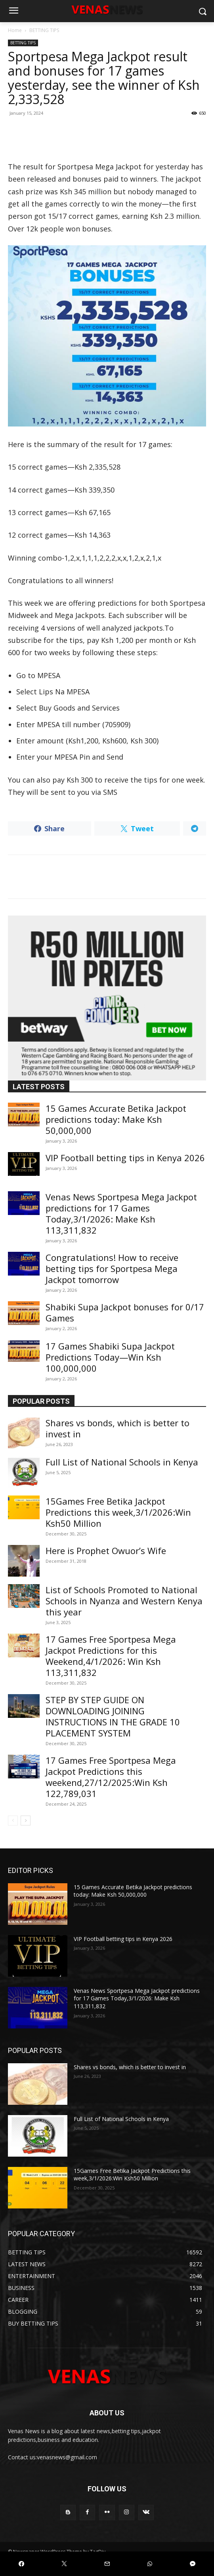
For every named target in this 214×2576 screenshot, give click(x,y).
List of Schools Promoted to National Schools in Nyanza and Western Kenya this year (124, 1601)
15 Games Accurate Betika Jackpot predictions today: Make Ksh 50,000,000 (116, 1119)
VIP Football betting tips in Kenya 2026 (125, 1158)
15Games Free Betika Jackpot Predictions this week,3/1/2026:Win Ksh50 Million (118, 1512)
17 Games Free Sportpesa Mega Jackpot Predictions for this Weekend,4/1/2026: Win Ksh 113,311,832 (111, 1655)
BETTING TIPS (44, 30)
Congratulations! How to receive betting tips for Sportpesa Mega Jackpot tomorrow (112, 1268)
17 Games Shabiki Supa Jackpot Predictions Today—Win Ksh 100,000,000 (110, 1357)
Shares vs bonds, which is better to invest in (117, 1428)
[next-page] (26, 1820)
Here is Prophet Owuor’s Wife (106, 1550)
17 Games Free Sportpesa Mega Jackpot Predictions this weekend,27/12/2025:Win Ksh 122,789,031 (111, 1776)
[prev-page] (13, 1820)
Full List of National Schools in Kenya (122, 1462)
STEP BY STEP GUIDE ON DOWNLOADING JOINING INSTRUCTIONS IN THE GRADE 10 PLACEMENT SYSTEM (113, 1716)
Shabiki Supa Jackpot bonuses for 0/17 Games (125, 1312)
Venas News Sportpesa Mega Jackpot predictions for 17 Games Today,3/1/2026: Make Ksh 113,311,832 (121, 1213)
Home (15, 30)
